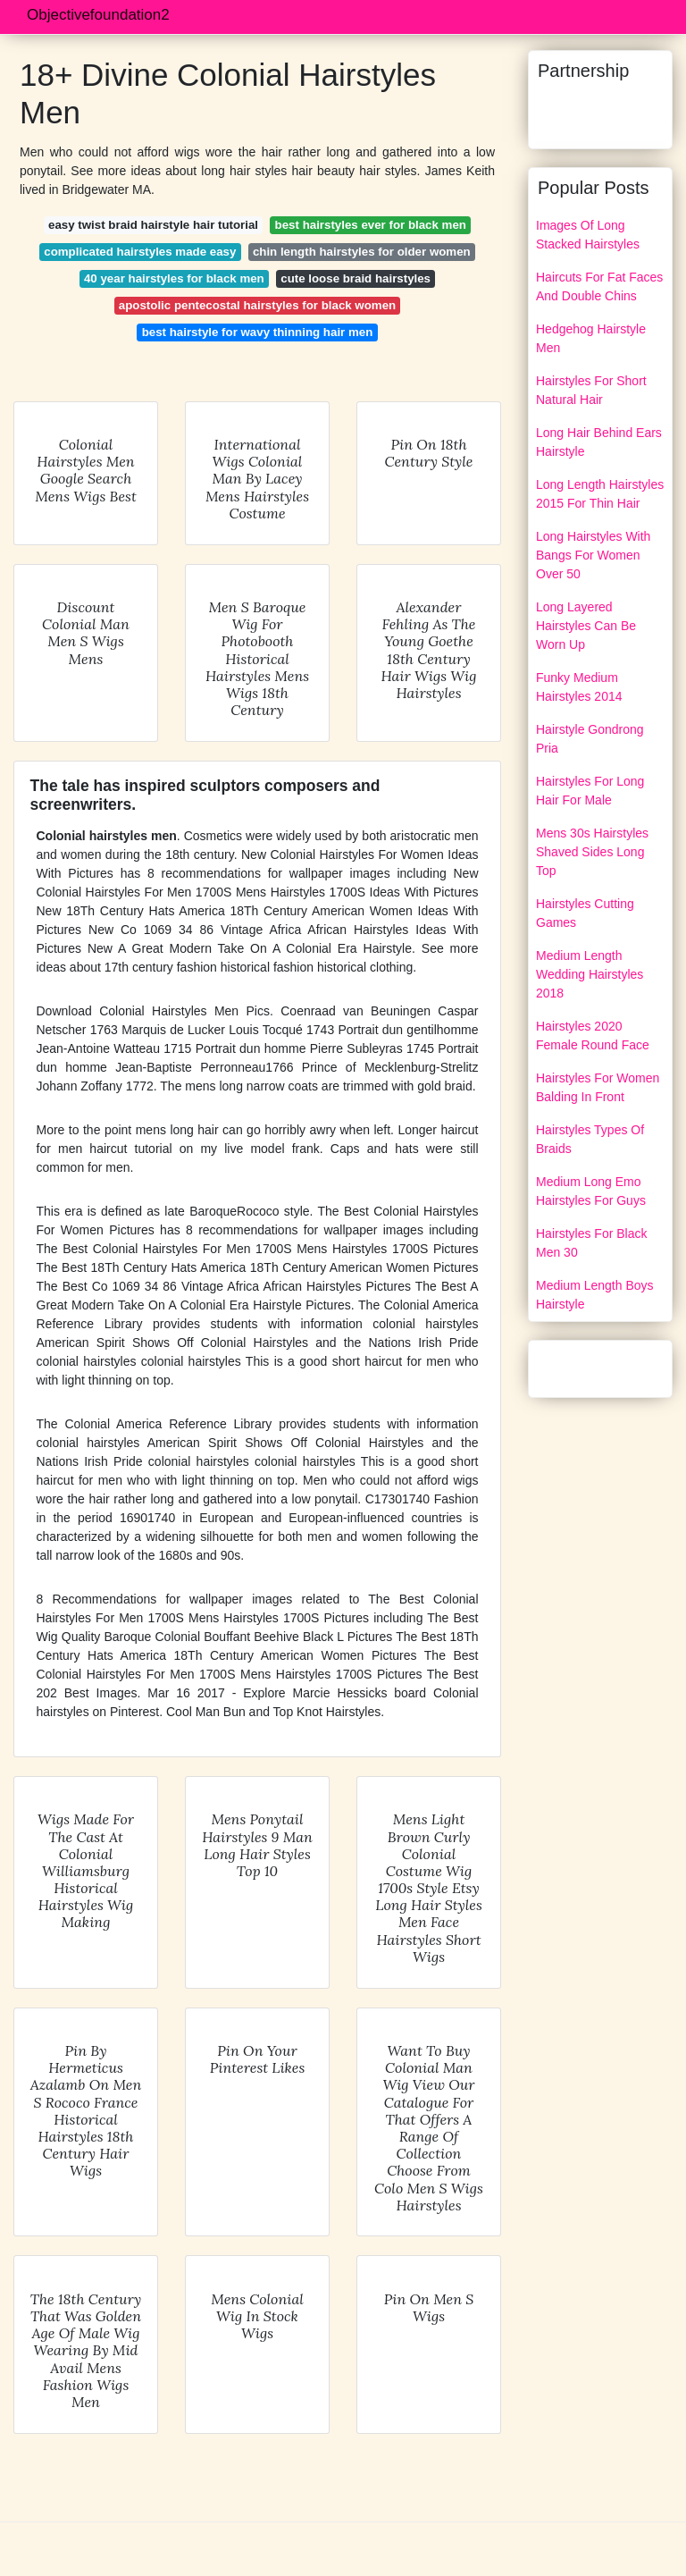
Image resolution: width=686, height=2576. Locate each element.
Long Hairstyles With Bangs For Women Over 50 (593, 555)
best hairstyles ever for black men (370, 225)
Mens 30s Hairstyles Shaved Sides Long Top (592, 852)
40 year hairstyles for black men (174, 278)
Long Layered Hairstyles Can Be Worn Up (586, 626)
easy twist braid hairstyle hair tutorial (153, 225)
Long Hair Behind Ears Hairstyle (599, 442)
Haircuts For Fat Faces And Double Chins (599, 286)
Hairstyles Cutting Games (585, 913)
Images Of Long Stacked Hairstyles (588, 234)
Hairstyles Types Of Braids (590, 1139)
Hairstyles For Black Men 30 (591, 1242)
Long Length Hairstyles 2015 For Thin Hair (600, 493)
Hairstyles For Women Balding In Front (597, 1087)
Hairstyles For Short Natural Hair (591, 390)
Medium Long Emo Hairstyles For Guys (591, 1191)
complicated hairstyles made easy (140, 251)
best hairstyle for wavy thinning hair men (257, 332)
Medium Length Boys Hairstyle (595, 1294)
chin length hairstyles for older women (362, 251)
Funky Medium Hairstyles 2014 (579, 686)
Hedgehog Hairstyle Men (591, 338)
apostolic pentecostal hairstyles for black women (257, 305)
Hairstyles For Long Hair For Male (590, 790)
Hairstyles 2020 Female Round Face (592, 1035)
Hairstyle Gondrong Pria (590, 738)
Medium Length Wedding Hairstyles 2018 (589, 974)
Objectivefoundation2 (98, 14)
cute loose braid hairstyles (355, 278)
